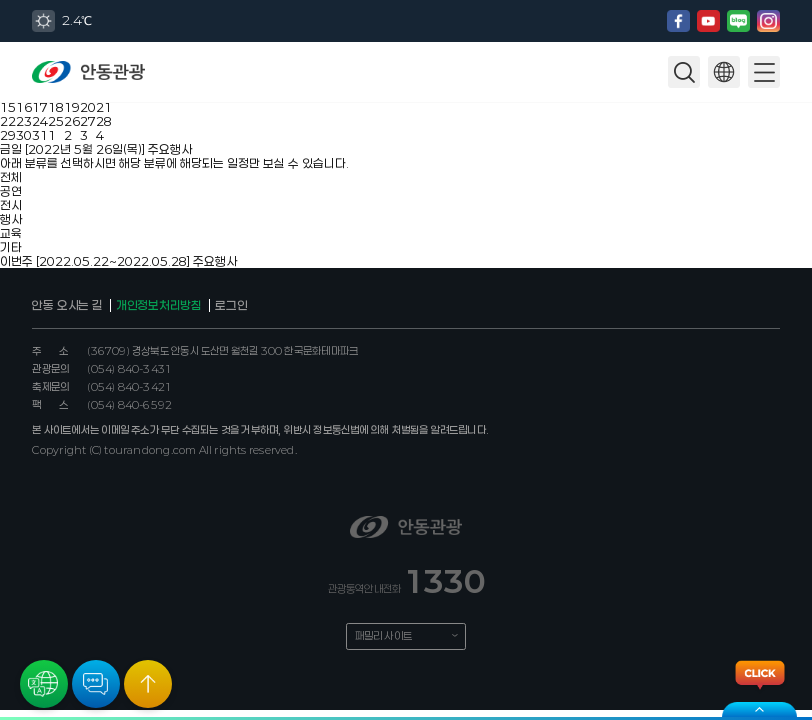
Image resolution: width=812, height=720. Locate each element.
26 (72, 121)
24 (40, 121)
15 (8, 107)
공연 (11, 191)
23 (24, 121)
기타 (11, 247)
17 (40, 107)
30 (24, 135)
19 (72, 107)
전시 (11, 205)
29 (8, 135)
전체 (11, 177)
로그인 (231, 305)
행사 (11, 219)
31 (40, 135)
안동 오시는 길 (67, 305)
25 (56, 121)
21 (104, 107)
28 (104, 121)
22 (8, 121)
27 (88, 121)
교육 (11, 233)
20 (88, 107)
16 (24, 107)
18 (56, 107)
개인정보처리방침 (159, 305)
